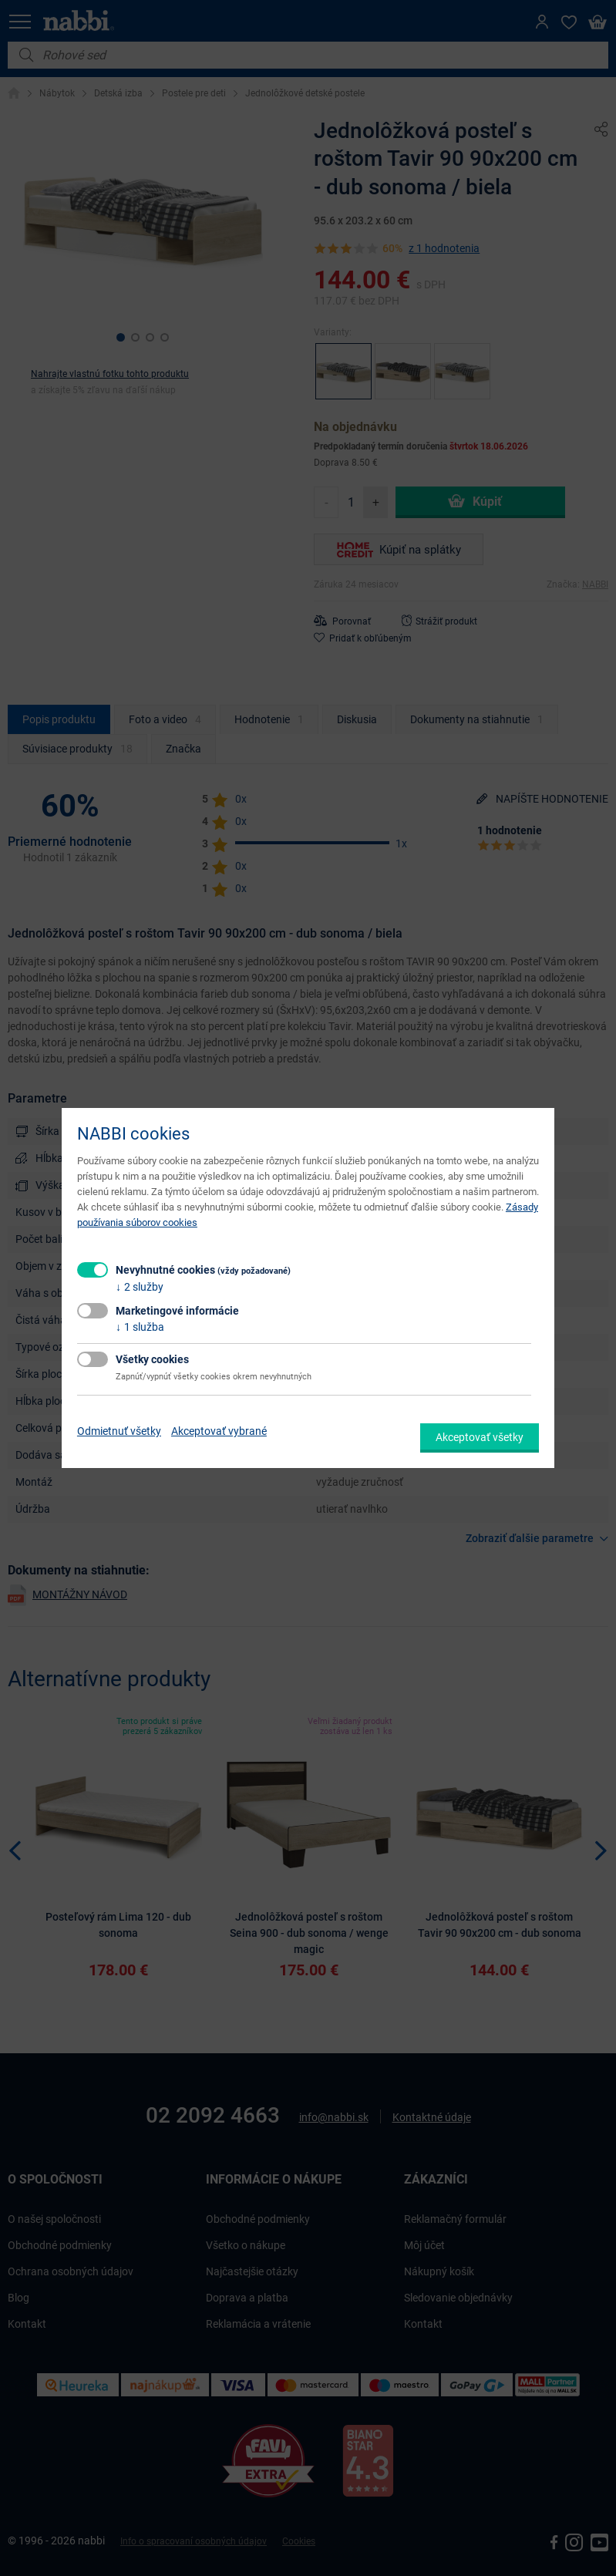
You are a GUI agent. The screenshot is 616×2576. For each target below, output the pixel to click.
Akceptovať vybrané (219, 1431)
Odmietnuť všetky (119, 1431)
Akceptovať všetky (479, 1437)
